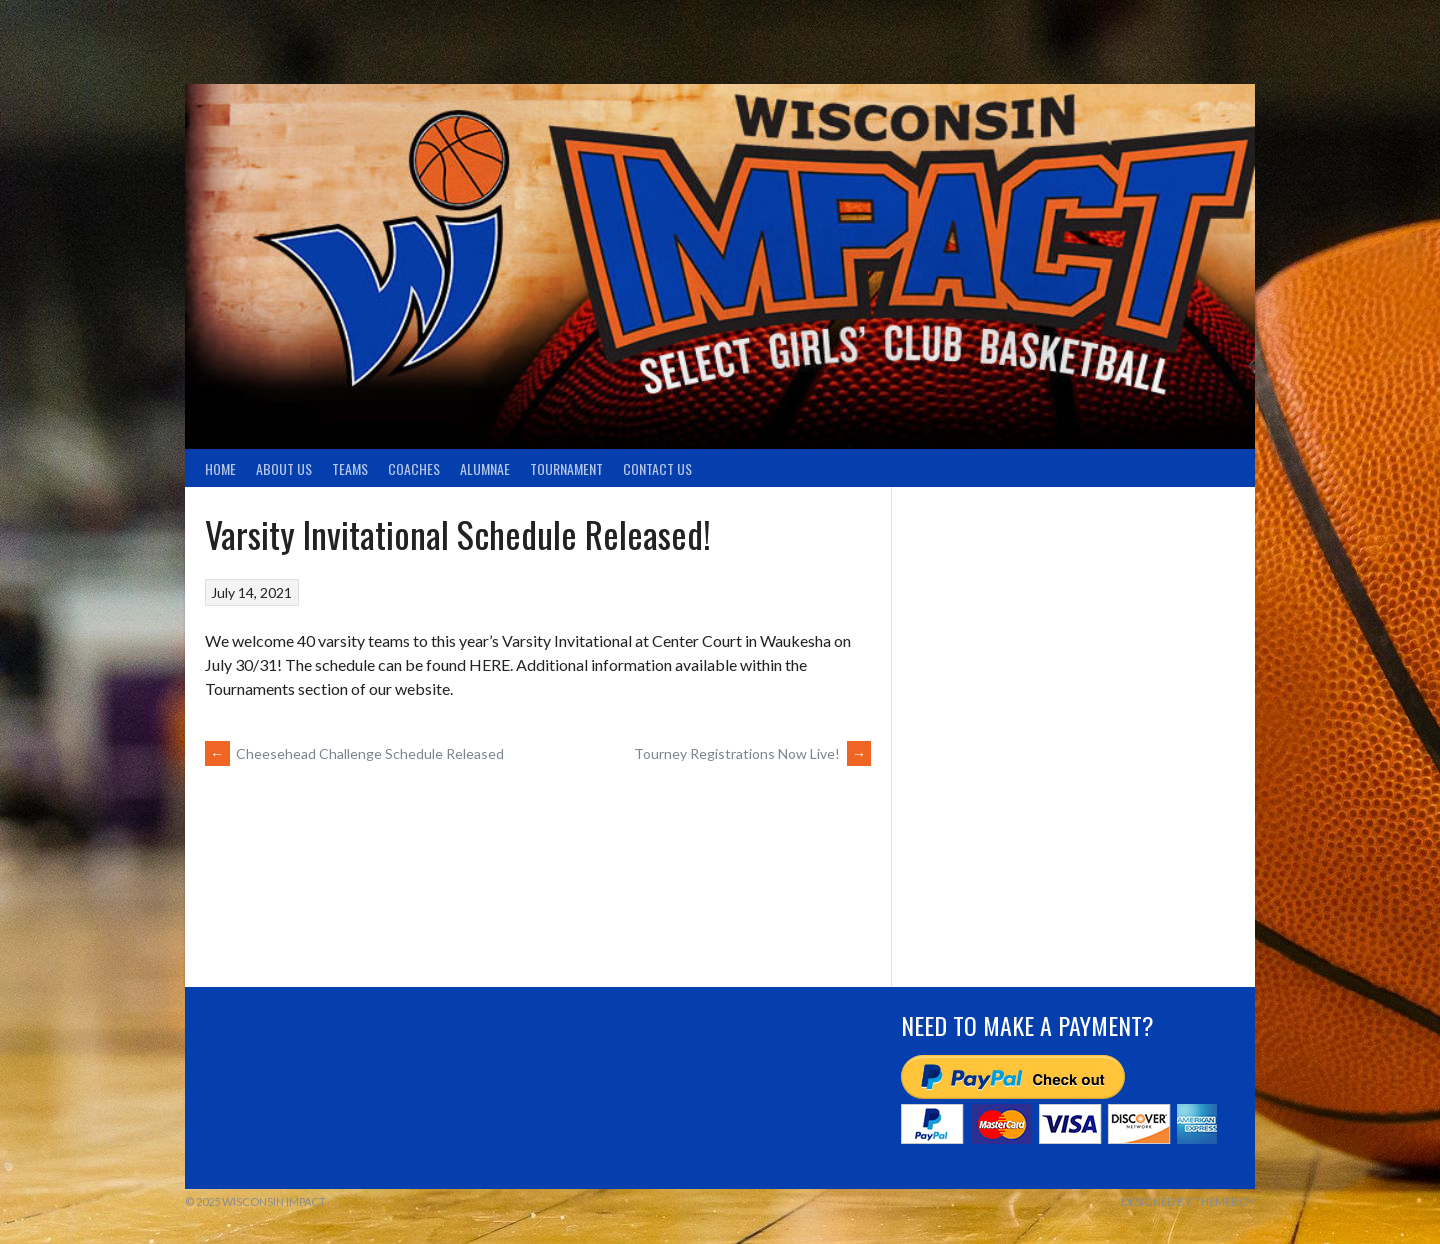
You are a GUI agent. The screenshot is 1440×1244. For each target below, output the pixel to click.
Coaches (414, 468)
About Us (284, 468)
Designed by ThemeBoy (1188, 1201)
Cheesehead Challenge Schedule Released (354, 753)
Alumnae (485, 468)
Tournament (566, 468)
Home (220, 468)
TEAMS (350, 468)
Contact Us (657, 468)
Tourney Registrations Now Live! (752, 753)
